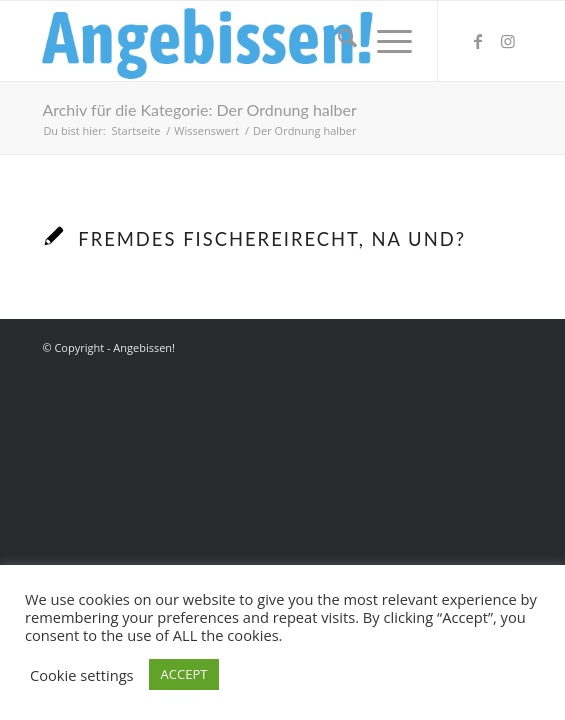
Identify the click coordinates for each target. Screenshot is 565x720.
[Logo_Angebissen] (234, 41)
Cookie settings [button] (82, 675)
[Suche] (337, 41)
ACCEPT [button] (184, 674)
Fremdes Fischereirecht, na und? (272, 239)
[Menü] (384, 41)
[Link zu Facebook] (478, 41)
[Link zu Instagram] (508, 41)
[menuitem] (337, 41)
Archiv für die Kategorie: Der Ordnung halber (199, 109)
